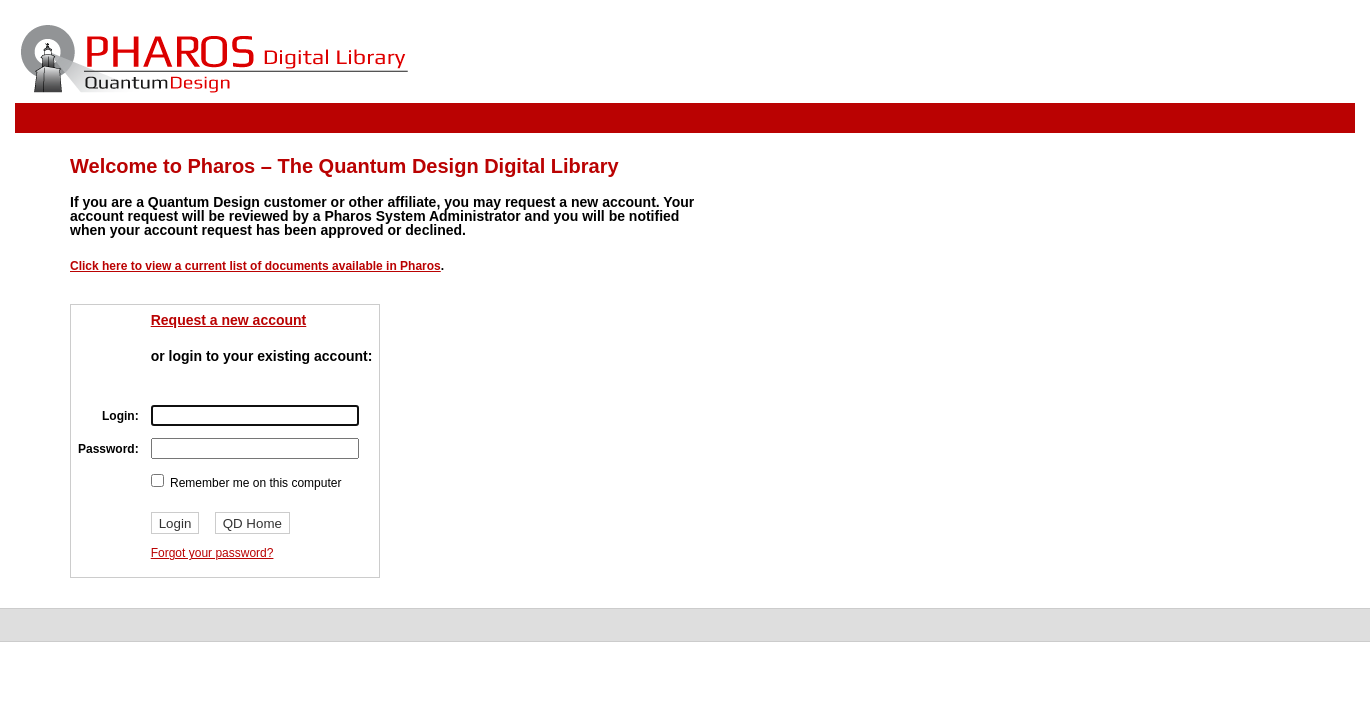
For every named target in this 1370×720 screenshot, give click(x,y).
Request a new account (229, 320)
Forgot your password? (212, 553)
